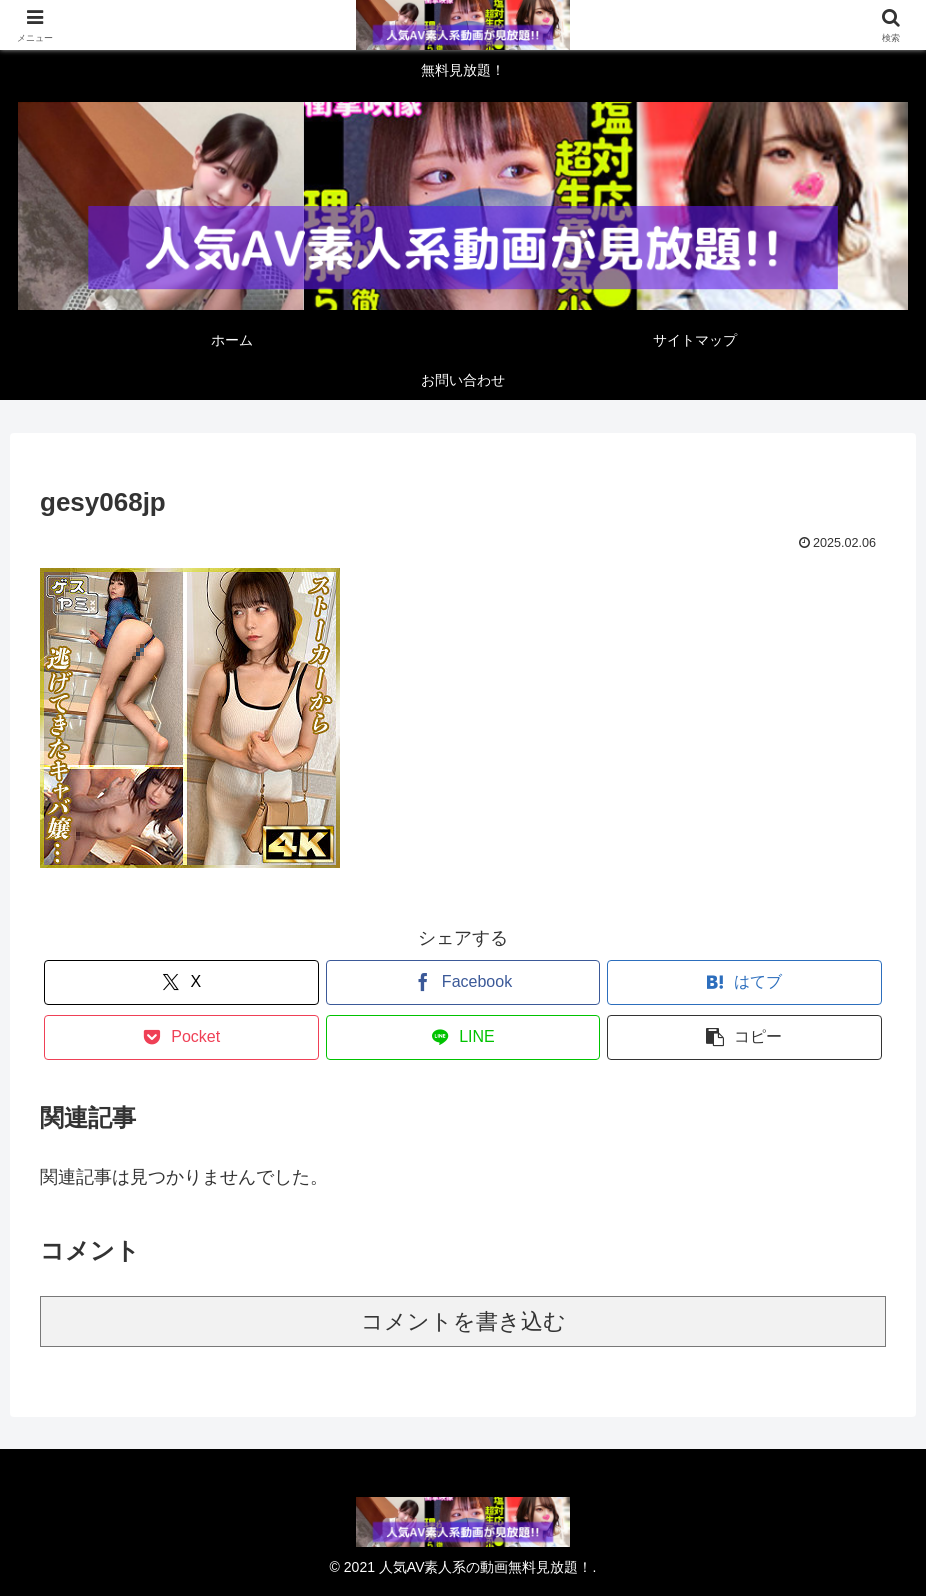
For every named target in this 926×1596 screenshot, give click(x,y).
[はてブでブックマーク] (744, 982)
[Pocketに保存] (181, 1037)
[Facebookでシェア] (463, 982)
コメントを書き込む (463, 1321)
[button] (744, 1037)
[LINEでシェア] (463, 1037)
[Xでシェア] (181, 982)
